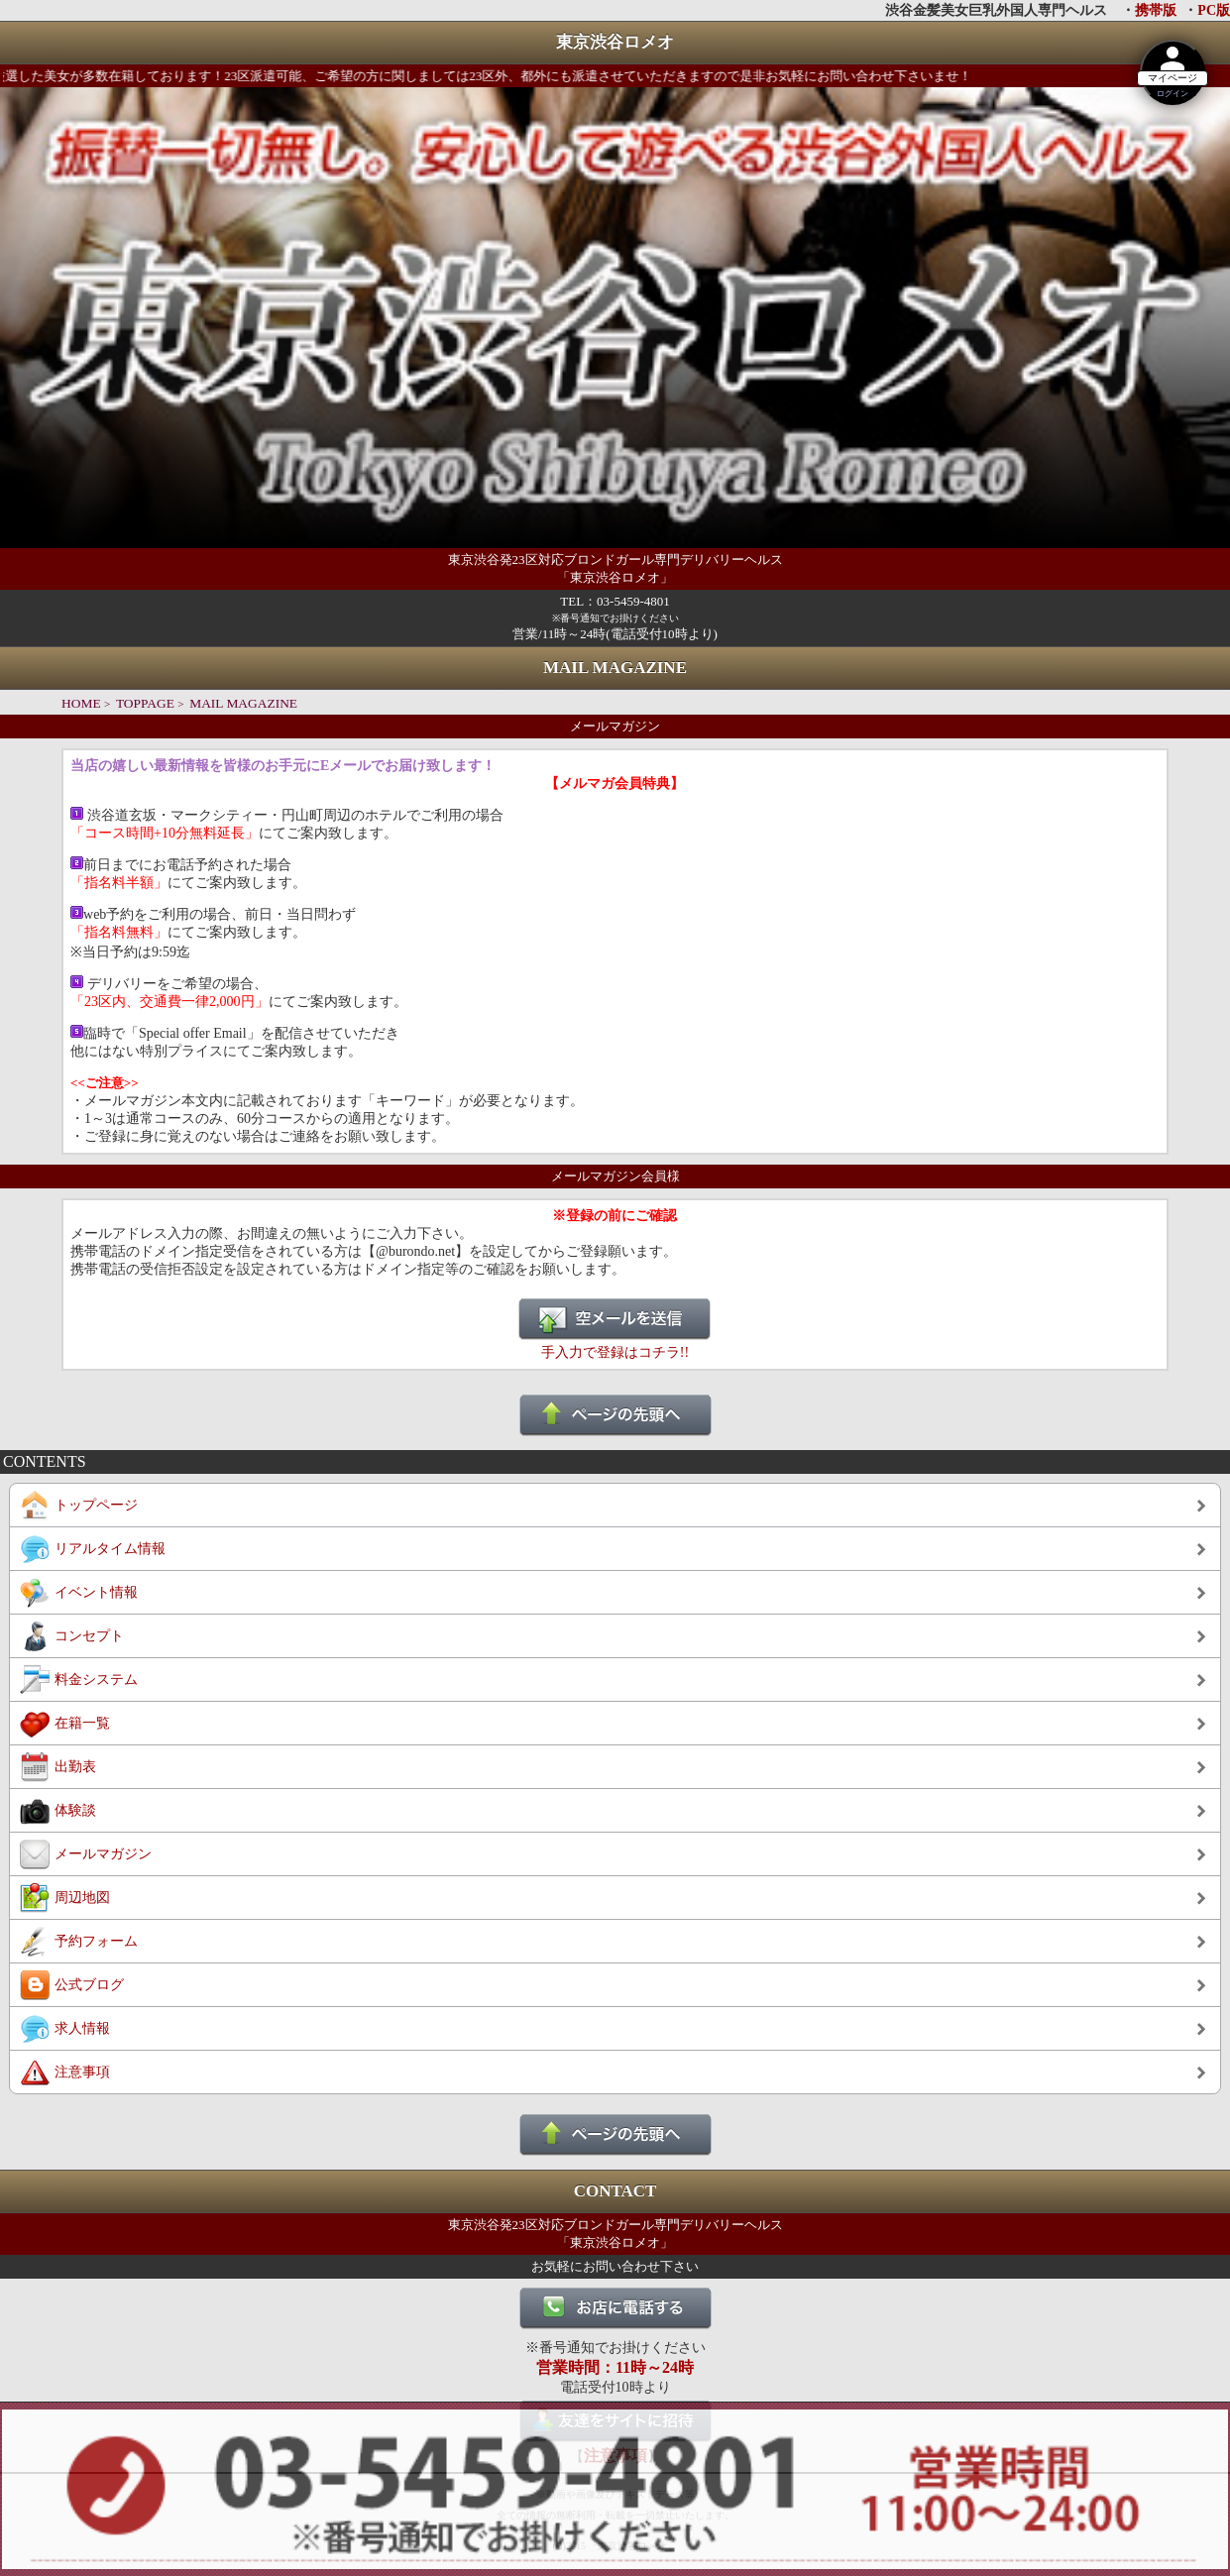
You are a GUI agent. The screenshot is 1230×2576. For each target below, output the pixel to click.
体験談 (75, 1810)
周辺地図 (82, 1897)
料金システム (96, 1679)
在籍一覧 (82, 1723)
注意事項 (82, 2072)
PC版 (1213, 10)
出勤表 (75, 1766)
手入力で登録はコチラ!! (615, 1352)
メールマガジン (103, 1854)
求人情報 (82, 2028)
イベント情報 (96, 1592)
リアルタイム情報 (110, 1548)
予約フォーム (96, 1941)
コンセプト (89, 1635)
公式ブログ (89, 1984)
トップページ (96, 1505)
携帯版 (1155, 10)
